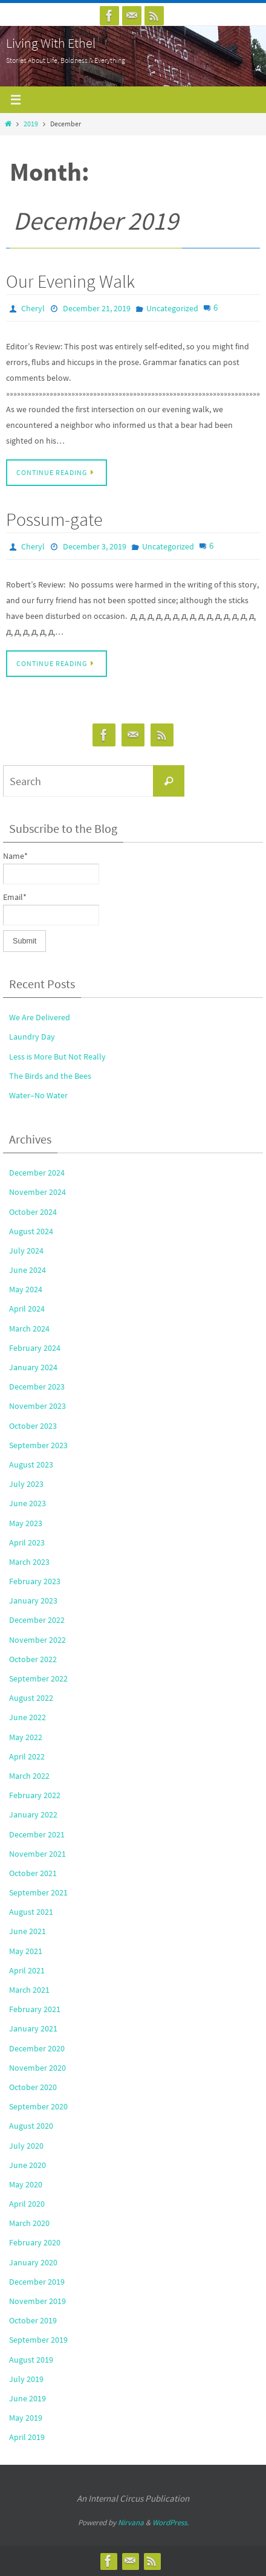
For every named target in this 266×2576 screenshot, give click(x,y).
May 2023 (25, 1523)
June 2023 (27, 1503)
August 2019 (31, 2359)
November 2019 (37, 2301)
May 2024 (25, 1289)
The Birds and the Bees (50, 1075)
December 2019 (37, 2281)
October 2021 (33, 1873)
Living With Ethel (51, 42)
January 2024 (33, 1367)
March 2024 (29, 1328)
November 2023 (37, 1405)
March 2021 (29, 1989)
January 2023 (33, 1600)
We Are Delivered (39, 1017)
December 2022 (37, 1619)
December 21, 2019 (97, 308)
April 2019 (27, 2437)
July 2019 (26, 2379)
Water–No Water (38, 1095)
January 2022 (33, 1814)
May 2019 (25, 2417)
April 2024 (27, 1308)
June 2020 (27, 2165)
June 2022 (27, 1717)
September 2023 (38, 1445)
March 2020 (29, 2223)
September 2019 (38, 2339)
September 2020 (38, 2106)
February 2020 (34, 2242)
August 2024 (31, 1231)
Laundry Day (32, 1036)
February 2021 (34, 2009)
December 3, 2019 (94, 546)
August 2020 (31, 2125)
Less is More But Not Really (57, 1056)
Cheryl (33, 308)
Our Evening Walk (70, 281)
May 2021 (25, 1951)
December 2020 (37, 2048)
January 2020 (33, 2262)
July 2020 (26, 2145)
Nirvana (131, 2522)
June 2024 (27, 1269)
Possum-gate (54, 519)
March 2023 (29, 1561)
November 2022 (37, 1639)
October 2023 (33, 1425)
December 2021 (37, 1834)
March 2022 (29, 1775)
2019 (31, 124)
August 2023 (31, 1464)
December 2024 (37, 1172)
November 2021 (37, 1853)
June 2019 (27, 2398)
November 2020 (37, 2067)
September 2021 (38, 1892)
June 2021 (27, 1931)
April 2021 (27, 1970)
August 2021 (31, 1911)
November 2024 (37, 1191)
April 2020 (27, 2203)
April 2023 (27, 1542)
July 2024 (26, 1250)
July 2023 (26, 1483)
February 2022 (34, 1795)
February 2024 (34, 1347)
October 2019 (33, 2320)
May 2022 (25, 1737)
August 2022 (31, 1697)
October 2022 (33, 1659)
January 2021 (33, 2028)
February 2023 (34, 1581)
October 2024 (33, 1211)
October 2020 (33, 2087)
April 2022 (27, 1756)
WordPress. (170, 2522)
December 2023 (37, 1386)
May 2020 (25, 2184)
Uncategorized (172, 308)
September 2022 (38, 1678)
